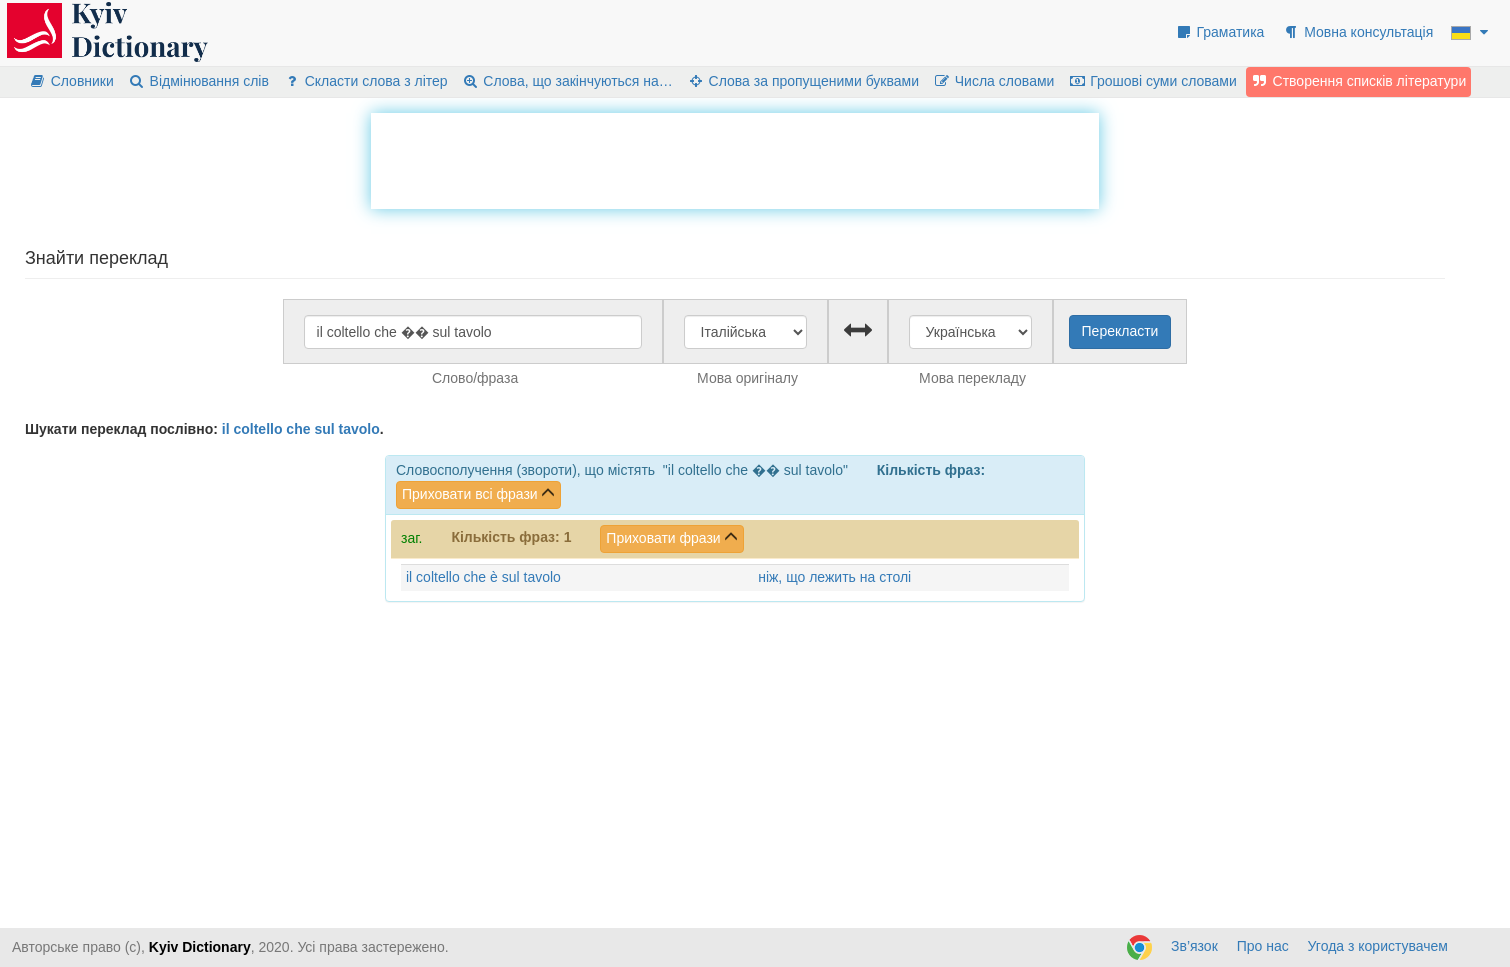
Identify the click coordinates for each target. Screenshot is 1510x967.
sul (324, 429)
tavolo (359, 429)
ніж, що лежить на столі (834, 577)
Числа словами (994, 81)
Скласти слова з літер (365, 81)
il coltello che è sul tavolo (483, 577)
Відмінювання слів (198, 81)
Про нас (1263, 946)
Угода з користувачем (1378, 946)
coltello (257, 429)
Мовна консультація (1357, 32)
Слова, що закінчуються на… (567, 81)
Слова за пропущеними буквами (803, 81)
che (298, 429)
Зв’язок (1194, 946)
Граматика (1220, 32)
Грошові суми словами (1152, 81)
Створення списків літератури (1359, 81)
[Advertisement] (735, 158)
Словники (71, 81)
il (226, 429)
